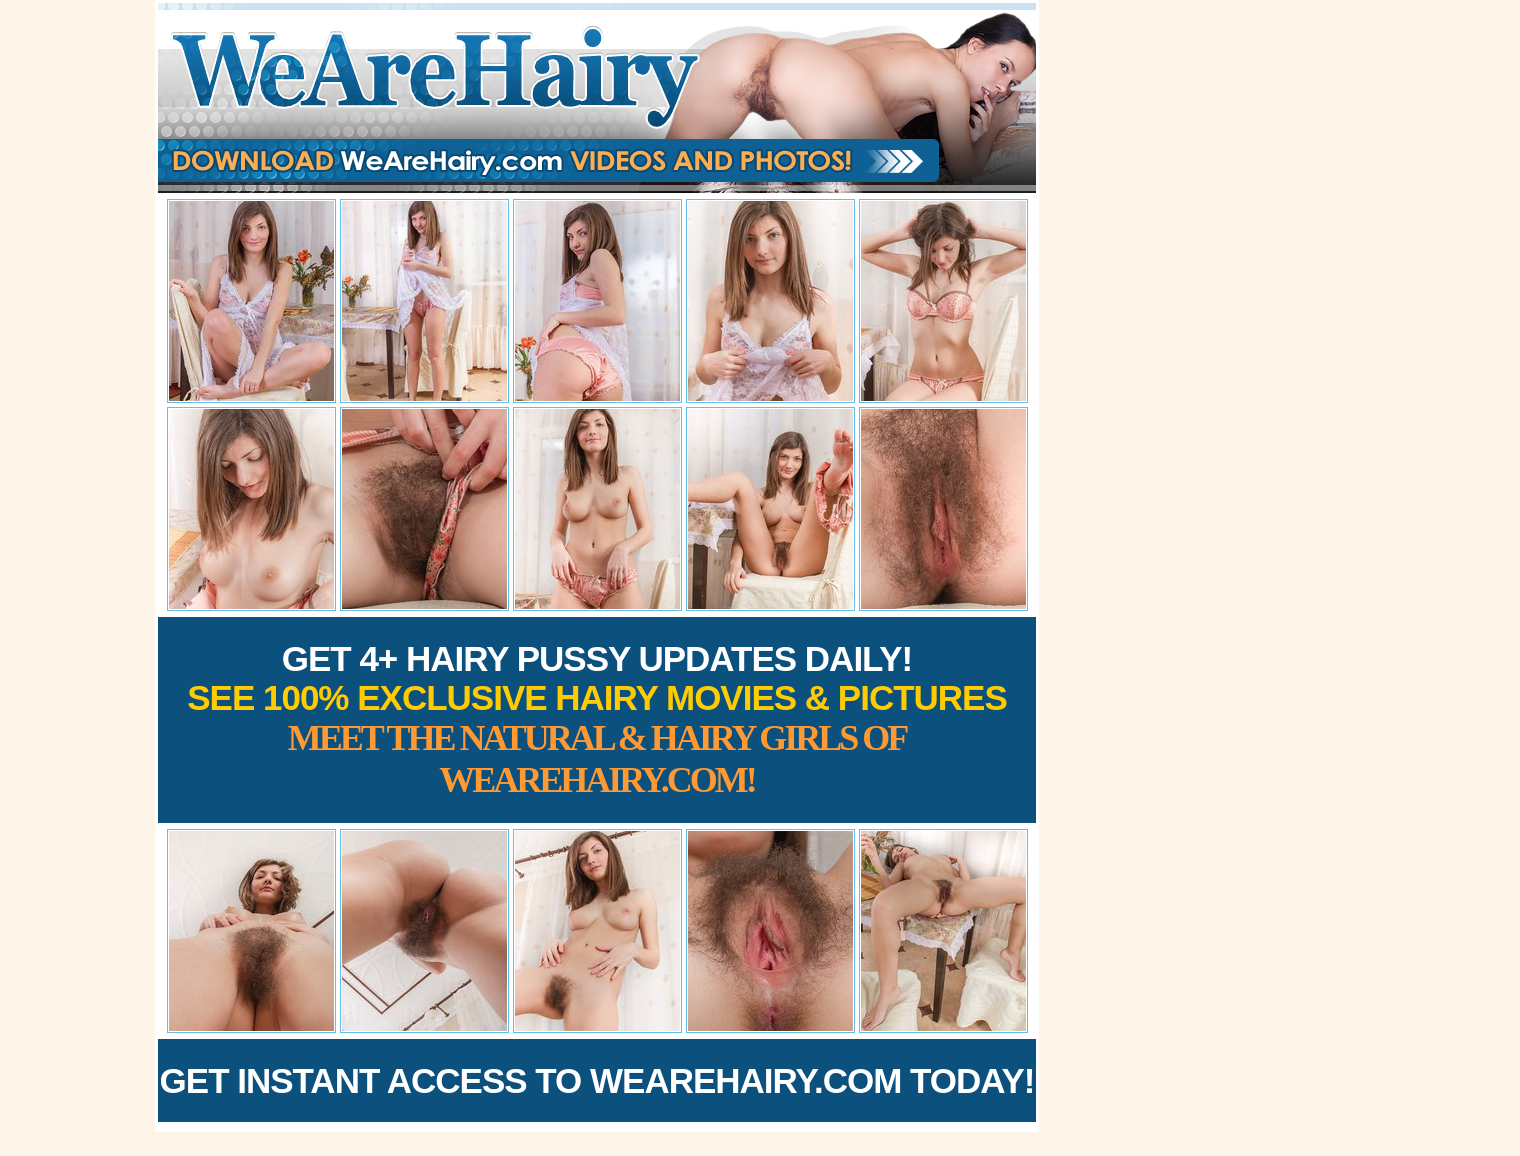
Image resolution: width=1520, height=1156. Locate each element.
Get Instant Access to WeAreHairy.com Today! (597, 1080)
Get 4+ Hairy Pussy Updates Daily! (597, 719)
